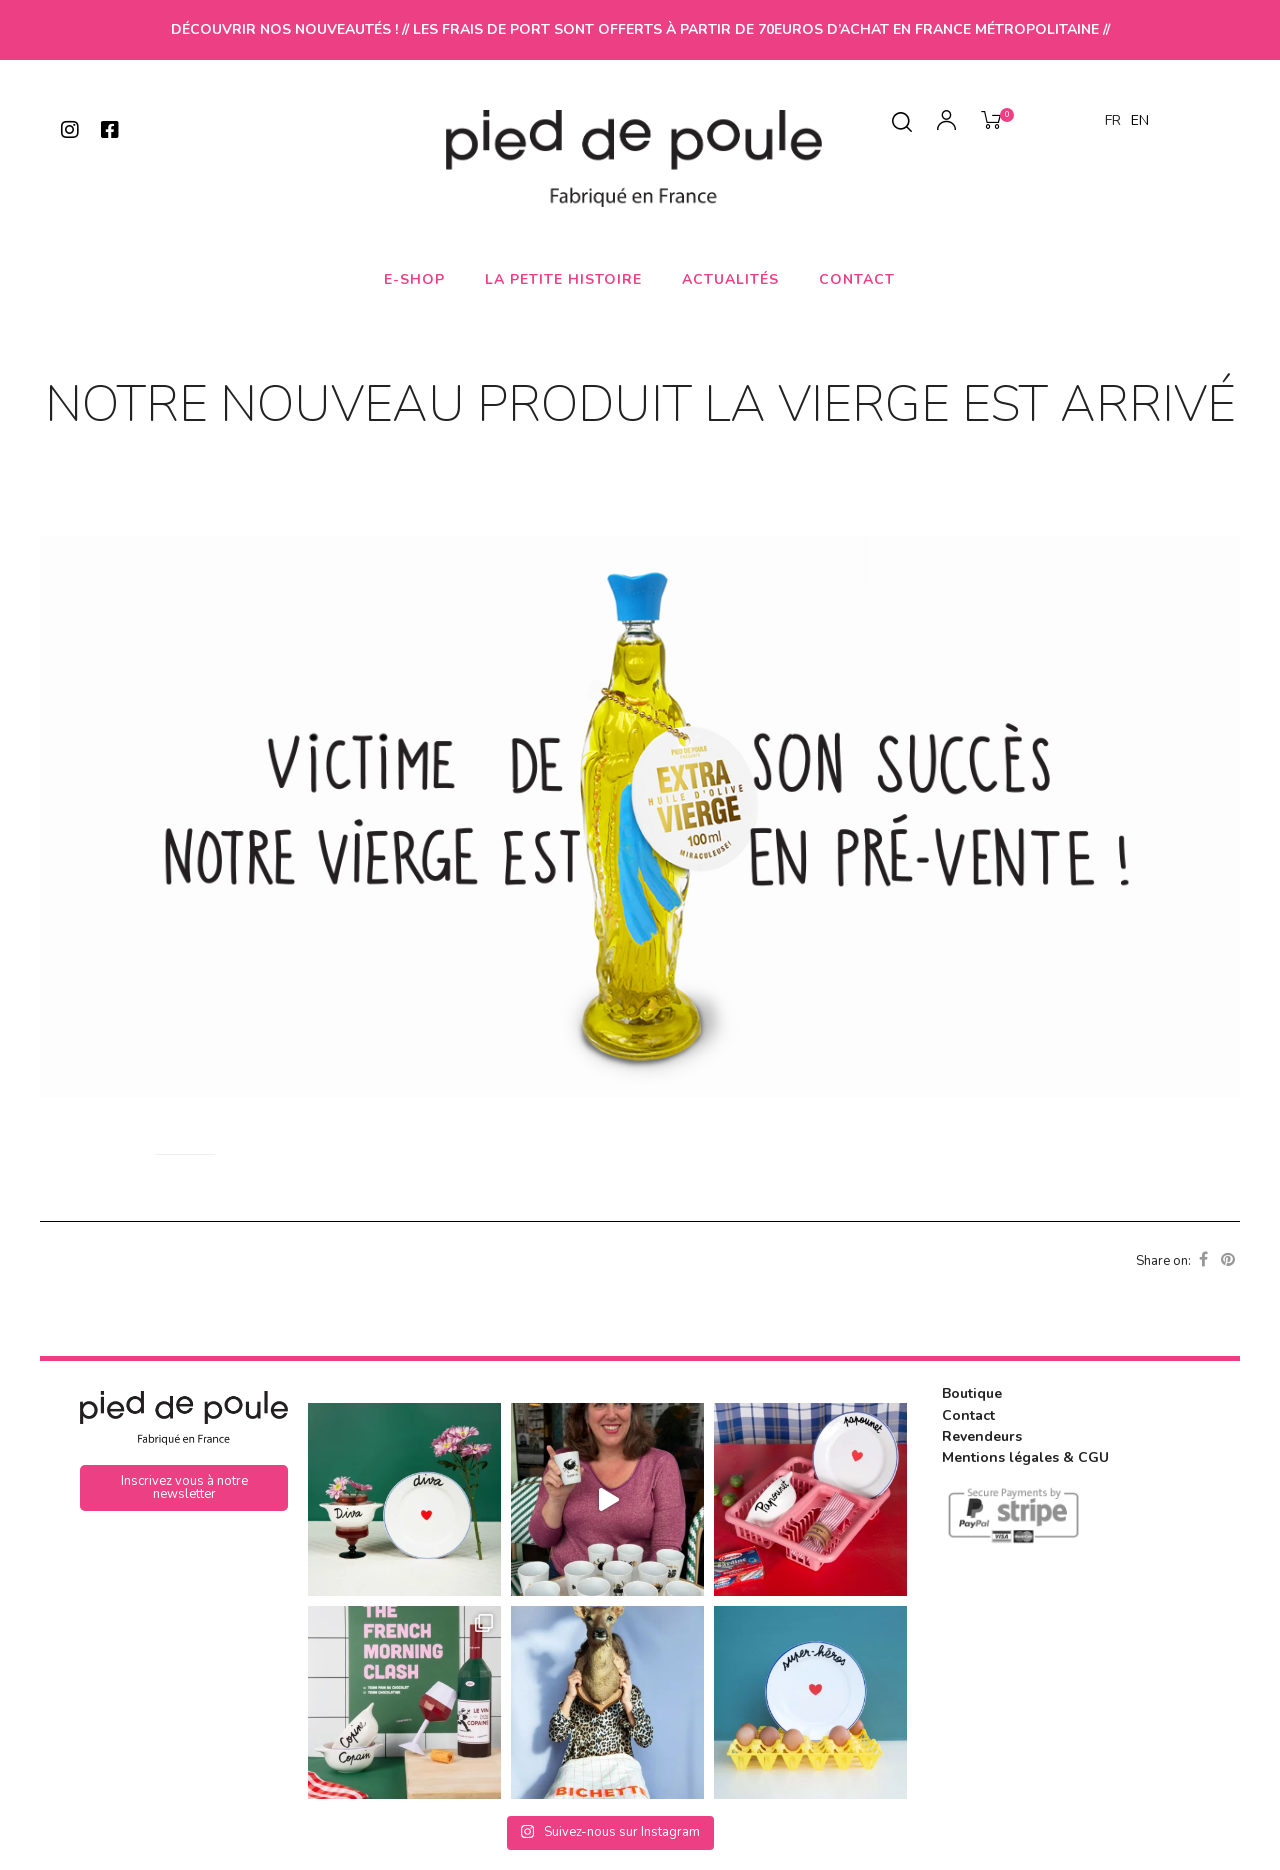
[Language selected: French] (1132, 120)
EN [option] (1140, 120)
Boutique (972, 1393)
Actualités (730, 279)
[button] (184, 1488)
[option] (1140, 121)
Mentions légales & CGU (1025, 1456)
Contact (857, 279)
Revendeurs (982, 1435)
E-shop (414, 279)
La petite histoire (563, 279)
